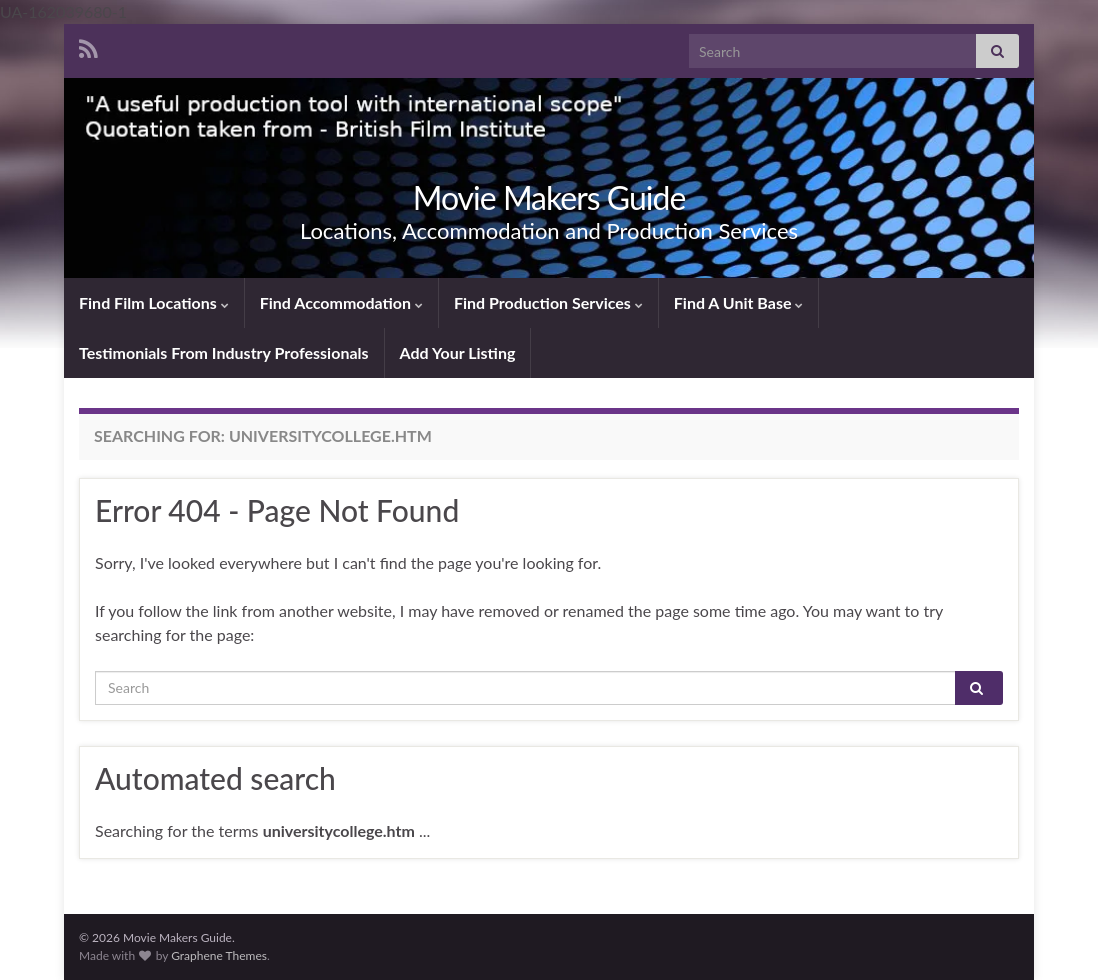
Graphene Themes (219, 955)
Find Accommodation (341, 302)
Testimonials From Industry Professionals (224, 352)
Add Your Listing (458, 352)
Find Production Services (548, 302)
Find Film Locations (154, 302)
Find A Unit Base (739, 302)
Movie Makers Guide (549, 197)
